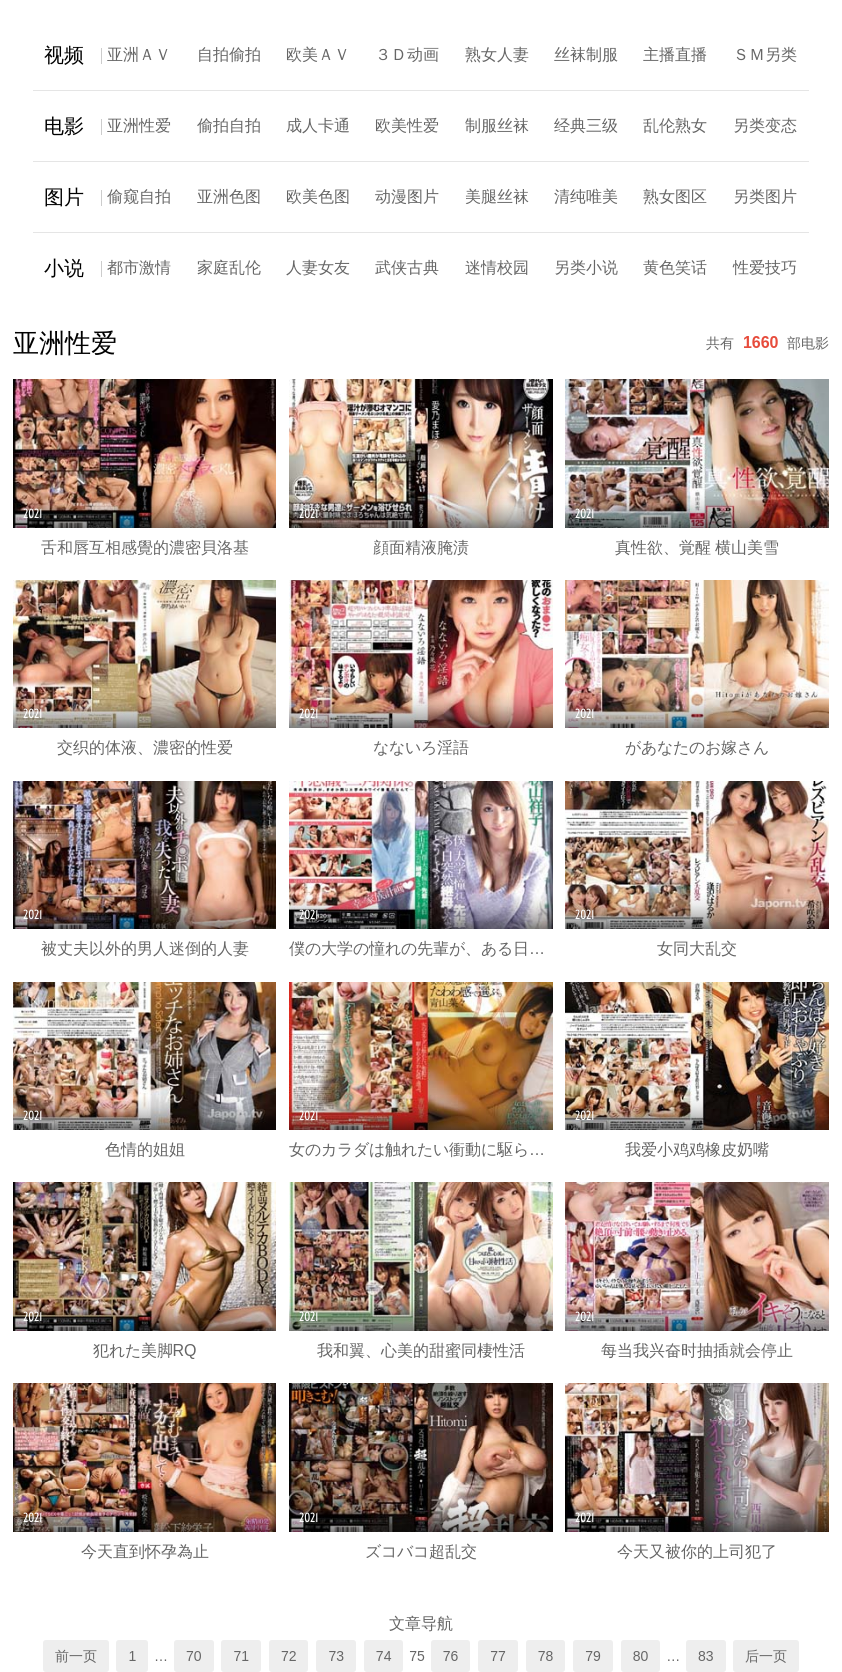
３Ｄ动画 (407, 54)
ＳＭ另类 (765, 54)
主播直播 (675, 54)
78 (546, 1656)
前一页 (76, 1656)
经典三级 (586, 125)
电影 (64, 126)
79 (593, 1656)
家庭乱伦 (229, 267)
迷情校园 (497, 267)
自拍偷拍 (229, 54)
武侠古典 (407, 267)
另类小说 (586, 267)
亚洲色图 (229, 196)
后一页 (766, 1656)
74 (384, 1656)
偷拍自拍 (229, 125)
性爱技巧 (765, 267)
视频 (64, 55)
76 (451, 1656)
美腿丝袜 (497, 196)
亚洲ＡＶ (139, 54)
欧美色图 (318, 196)
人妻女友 (318, 267)
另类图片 (765, 196)
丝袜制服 (586, 54)
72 (289, 1656)
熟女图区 (675, 196)
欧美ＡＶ (318, 54)
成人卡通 (318, 125)
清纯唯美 (586, 196)
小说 (64, 268)
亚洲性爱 (139, 125)
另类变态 (765, 125)
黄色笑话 (675, 267)
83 (706, 1656)
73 (336, 1656)
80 (641, 1656)
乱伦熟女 (675, 125)
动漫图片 (407, 196)
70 (194, 1656)
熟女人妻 (497, 54)
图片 (64, 197)
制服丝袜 (497, 125)
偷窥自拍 (139, 196)
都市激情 (139, 267)
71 (241, 1656)
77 (498, 1656)
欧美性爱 (407, 125)
